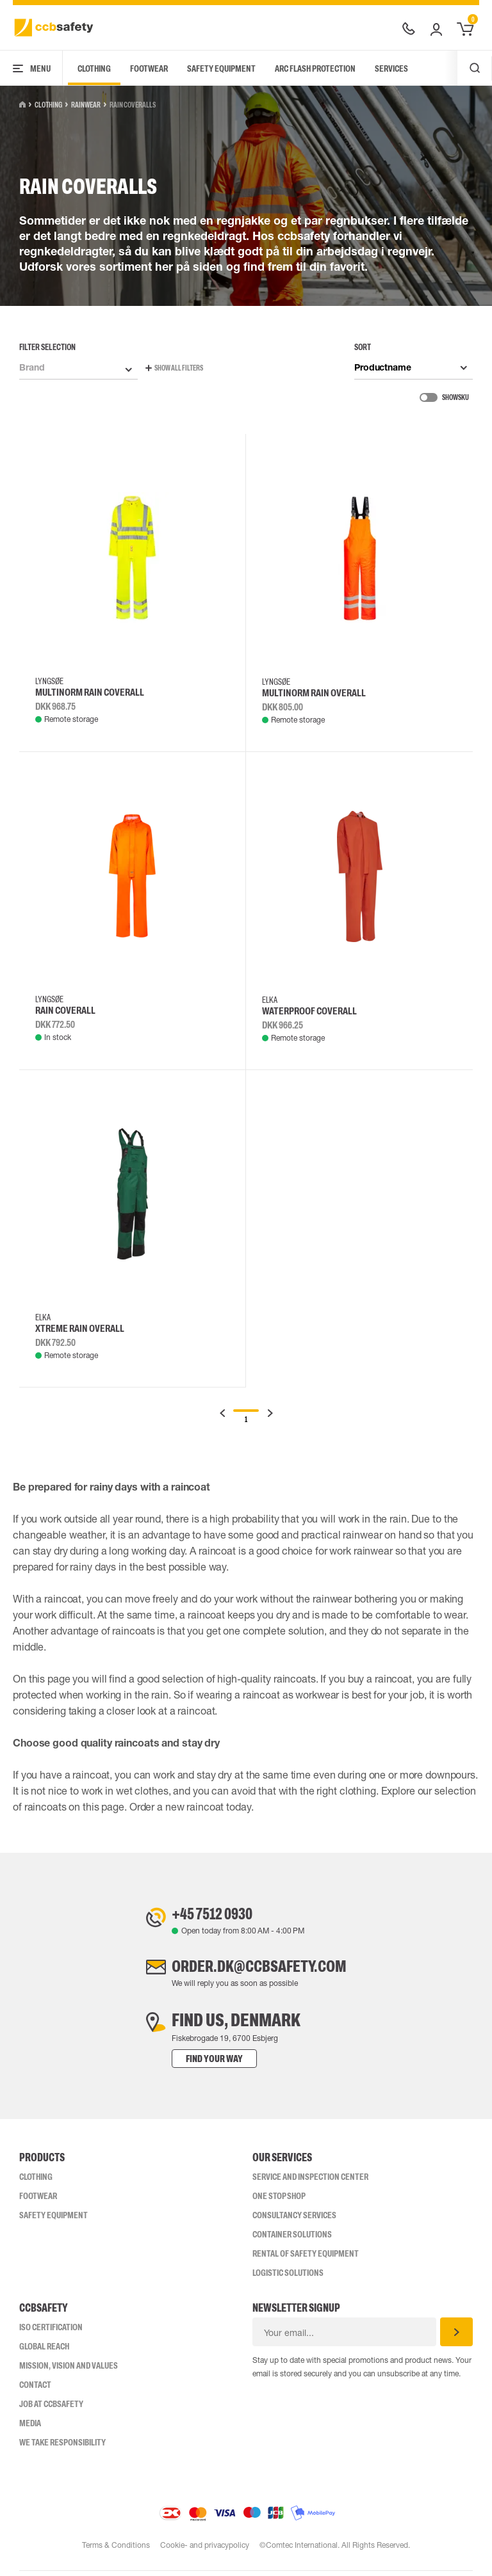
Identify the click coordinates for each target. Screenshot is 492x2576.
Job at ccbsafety (51, 2409)
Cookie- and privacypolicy (204, 2550)
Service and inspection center (310, 2182)
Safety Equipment (221, 68)
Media (30, 2428)
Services (391, 68)
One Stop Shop (279, 2201)
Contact (35, 2390)
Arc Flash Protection (315, 68)
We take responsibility (62, 2447)
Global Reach (44, 2351)
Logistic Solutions (288, 2278)
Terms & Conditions (115, 2550)
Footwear (149, 68)
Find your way (201, 2063)
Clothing (94, 68)
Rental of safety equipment (305, 2258)
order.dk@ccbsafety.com (259, 1970)
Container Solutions (292, 2239)
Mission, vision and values (68, 2370)
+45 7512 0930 (206, 1915)
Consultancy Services (294, 2220)
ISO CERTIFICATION (51, 2332)
